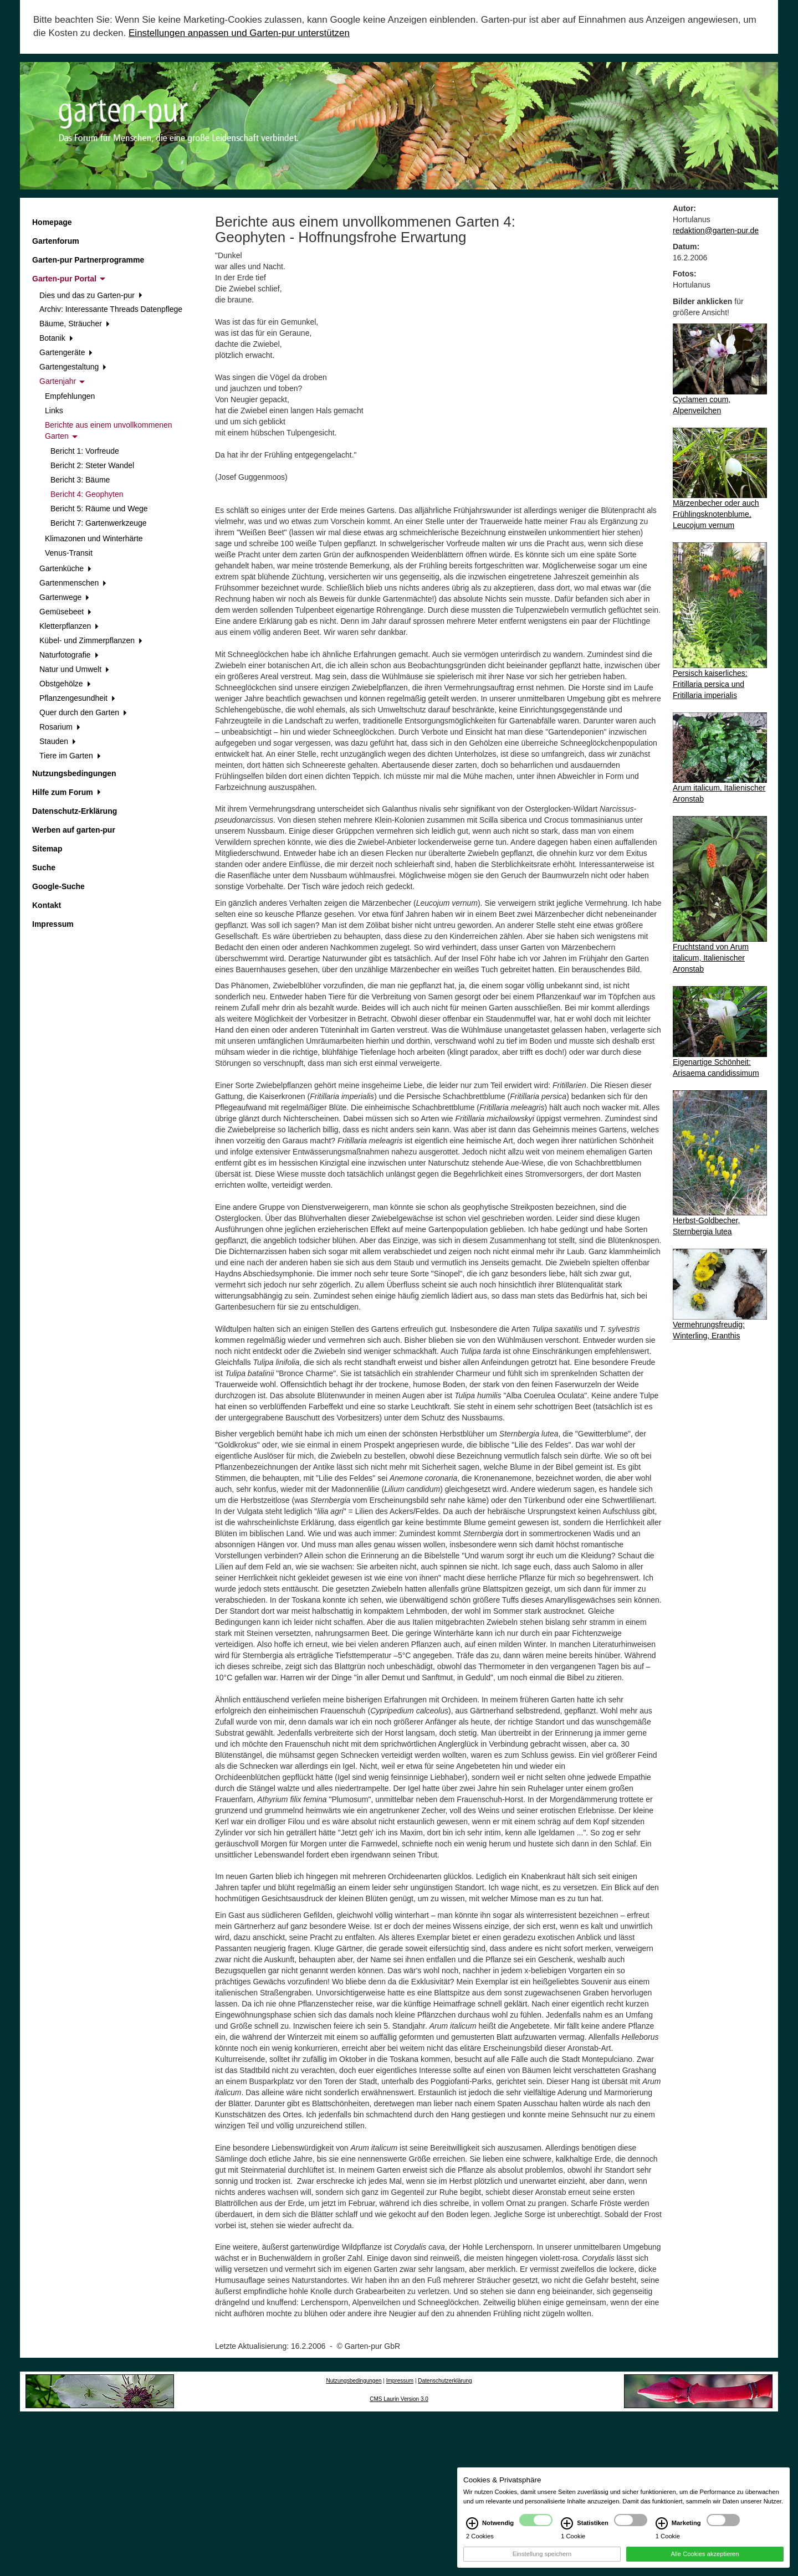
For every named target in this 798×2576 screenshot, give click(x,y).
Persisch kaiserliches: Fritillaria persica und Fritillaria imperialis (710, 684)
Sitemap (47, 848)
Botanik (56, 337)
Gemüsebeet (65, 611)
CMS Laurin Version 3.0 (399, 2399)
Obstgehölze (64, 683)
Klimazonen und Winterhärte (94, 538)
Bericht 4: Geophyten (87, 494)
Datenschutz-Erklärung (74, 811)
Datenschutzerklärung (445, 2381)
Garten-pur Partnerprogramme (88, 259)
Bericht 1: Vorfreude (84, 451)
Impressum (53, 924)
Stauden (57, 741)
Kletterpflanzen (69, 626)
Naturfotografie (68, 654)
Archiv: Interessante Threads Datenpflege (110, 309)
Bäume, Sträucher (74, 323)
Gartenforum (55, 241)
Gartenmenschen (72, 582)
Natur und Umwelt (74, 669)
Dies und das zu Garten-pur (90, 295)
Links (54, 410)
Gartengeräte (66, 352)
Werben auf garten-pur (73, 829)
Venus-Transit (69, 552)
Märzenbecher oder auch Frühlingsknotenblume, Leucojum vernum (716, 514)
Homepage (52, 222)
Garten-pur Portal (68, 278)
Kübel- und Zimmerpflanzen (90, 640)
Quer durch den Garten (83, 712)
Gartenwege (64, 597)
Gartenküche (65, 568)
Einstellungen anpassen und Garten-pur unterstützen (239, 33)
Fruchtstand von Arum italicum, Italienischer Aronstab (711, 957)
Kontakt (46, 905)
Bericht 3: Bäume (80, 479)
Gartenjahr (62, 381)
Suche (43, 867)
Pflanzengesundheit (77, 698)
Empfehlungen (70, 396)
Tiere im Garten (69, 755)
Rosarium (59, 726)
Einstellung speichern (542, 2560)
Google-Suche (58, 886)
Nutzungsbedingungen (74, 773)
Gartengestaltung (72, 366)
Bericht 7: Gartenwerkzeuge (98, 523)
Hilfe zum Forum (66, 792)
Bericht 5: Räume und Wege (99, 508)
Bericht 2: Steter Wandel (92, 465)
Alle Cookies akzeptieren (705, 2560)
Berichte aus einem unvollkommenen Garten (108, 430)
